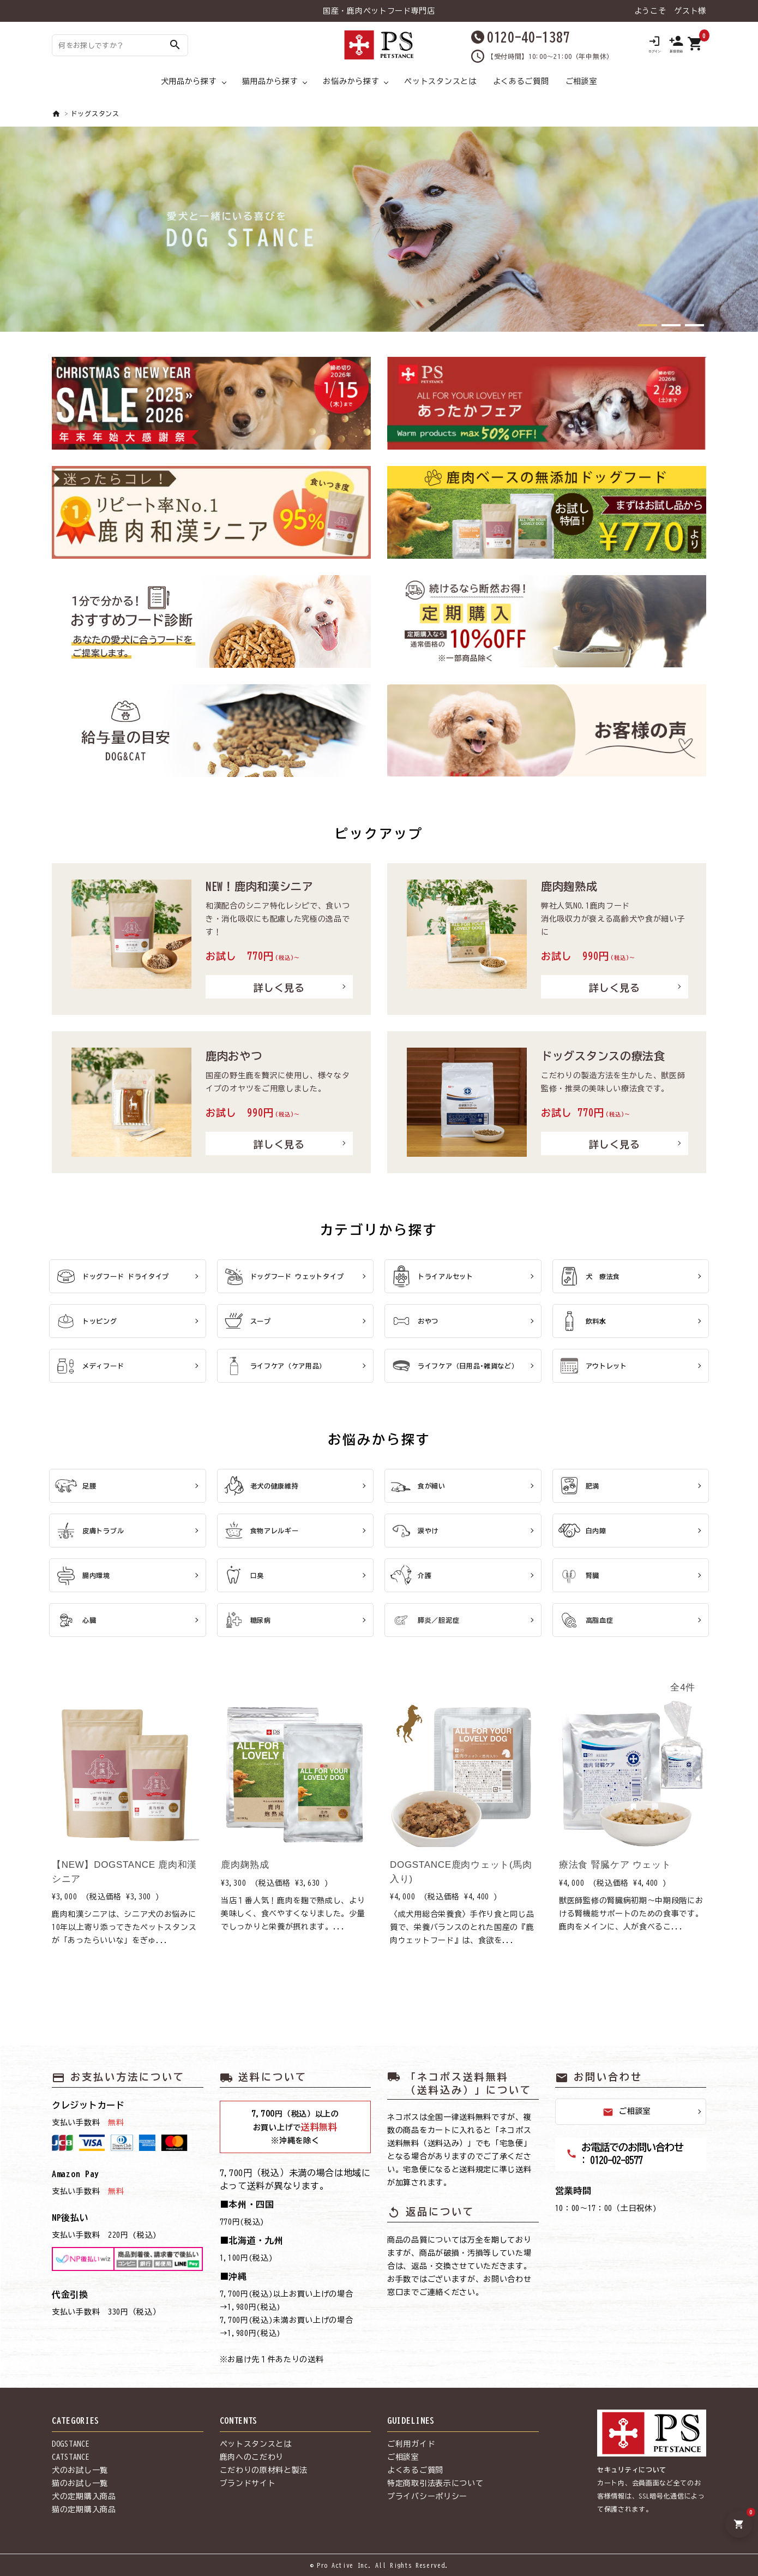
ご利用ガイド (411, 2444)
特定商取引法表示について (435, 2483)
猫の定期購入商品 (84, 2509)
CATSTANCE (70, 2457)
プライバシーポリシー (427, 2496)
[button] (647, 325)
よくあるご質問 (521, 81)
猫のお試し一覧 (80, 2483)
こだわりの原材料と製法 (264, 2470)
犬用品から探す (189, 81)
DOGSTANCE (70, 2444)
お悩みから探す (351, 81)
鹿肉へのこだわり (252, 2457)
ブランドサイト (248, 2483)
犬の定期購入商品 (84, 2496)
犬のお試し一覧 (80, 2470)
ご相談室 (582, 81)
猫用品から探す (270, 81)
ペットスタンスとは (440, 81)
